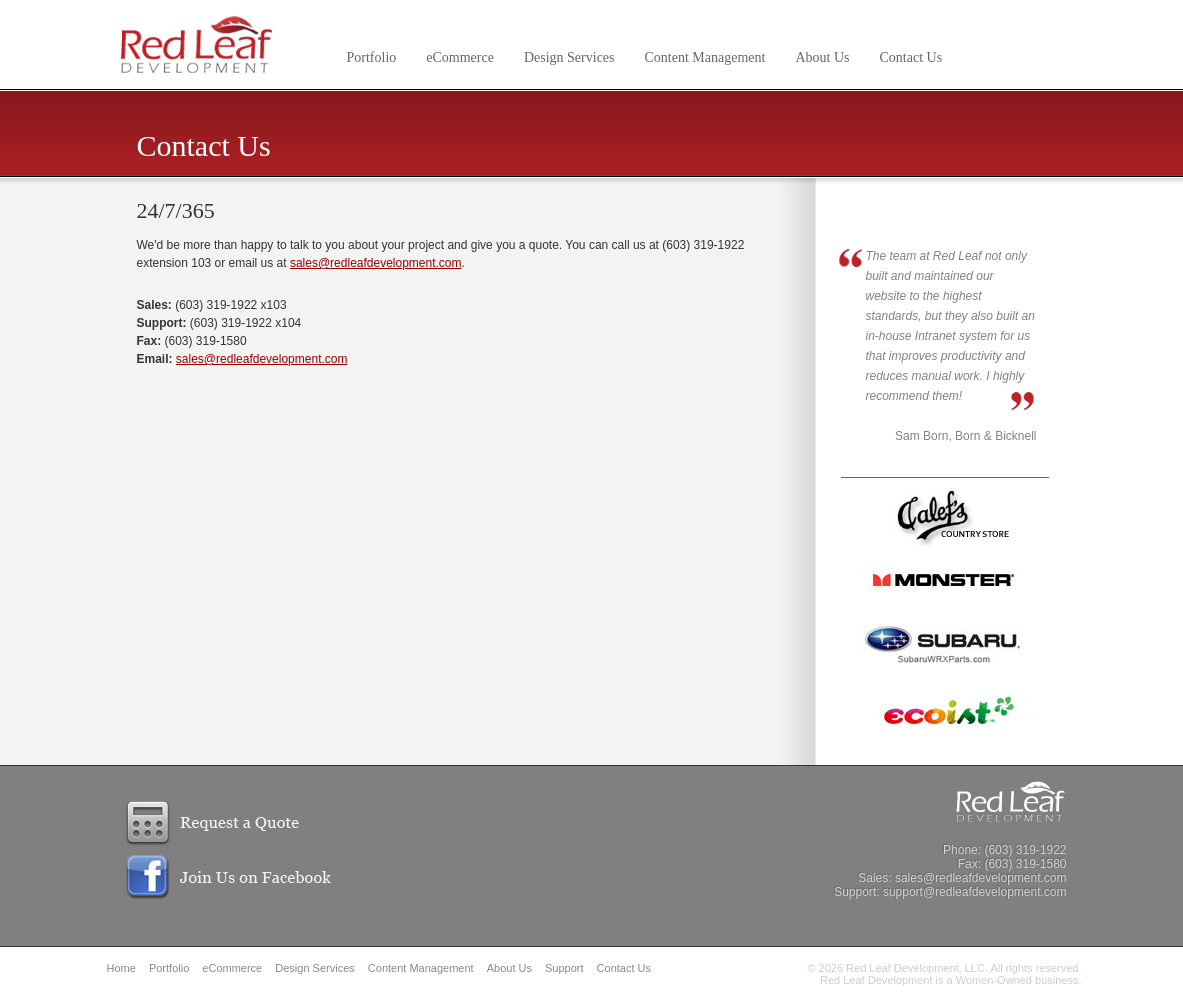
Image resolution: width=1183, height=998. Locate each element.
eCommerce (460, 57)
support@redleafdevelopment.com (975, 892)
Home (121, 968)
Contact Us (911, 57)
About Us (822, 57)
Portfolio (372, 57)
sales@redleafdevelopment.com (376, 263)
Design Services (569, 57)
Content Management (705, 57)
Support (564, 968)
